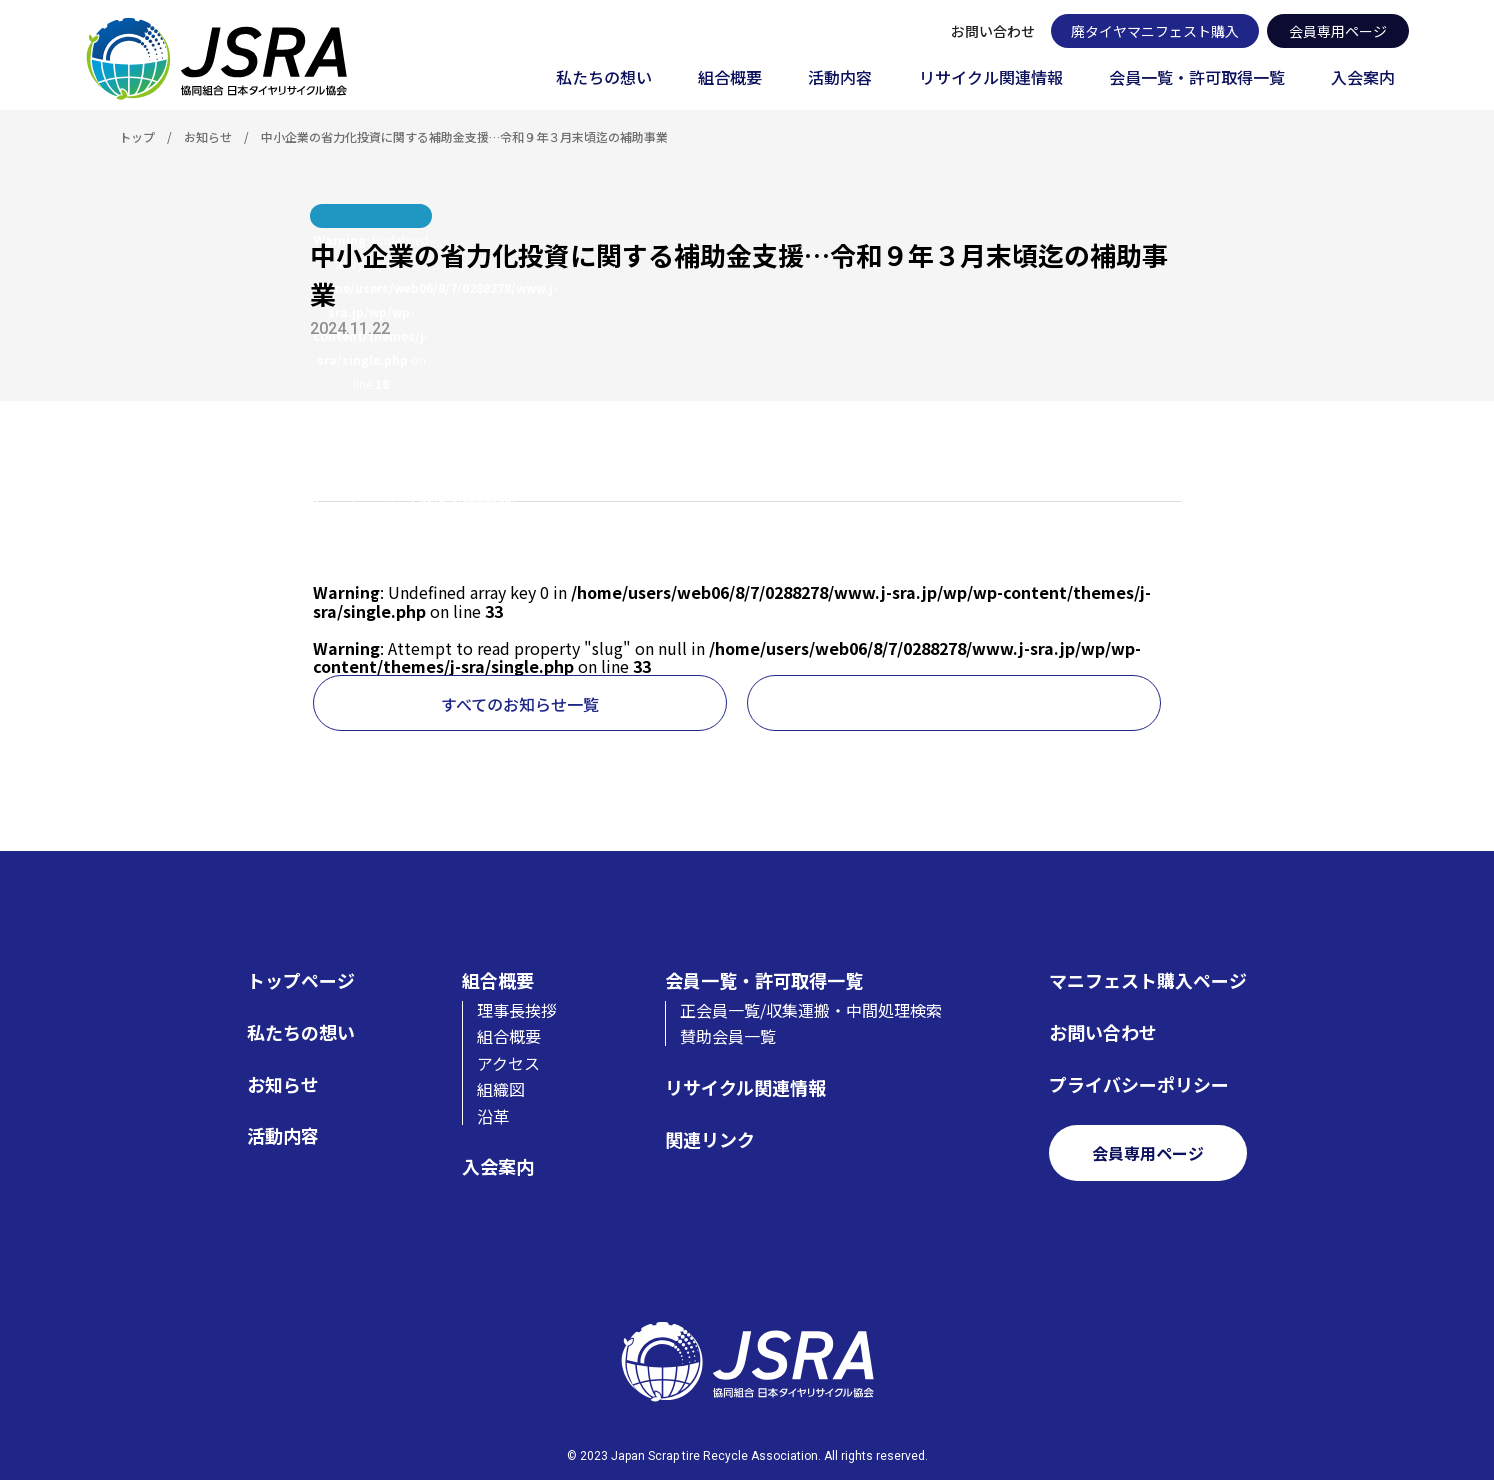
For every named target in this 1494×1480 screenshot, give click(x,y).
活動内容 (840, 78)
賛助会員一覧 (728, 1036)
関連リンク (710, 1139)
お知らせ (208, 136)
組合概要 (730, 78)
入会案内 (1363, 78)
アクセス (508, 1063)
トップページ (301, 980)
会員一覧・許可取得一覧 (1197, 78)
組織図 (501, 1089)
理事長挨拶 (517, 1010)
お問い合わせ (993, 31)
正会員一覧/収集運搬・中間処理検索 (811, 1010)
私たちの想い (604, 78)
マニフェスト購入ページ (1148, 980)
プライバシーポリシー (1139, 1084)
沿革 (493, 1116)
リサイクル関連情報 (991, 78)
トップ (137, 136)
